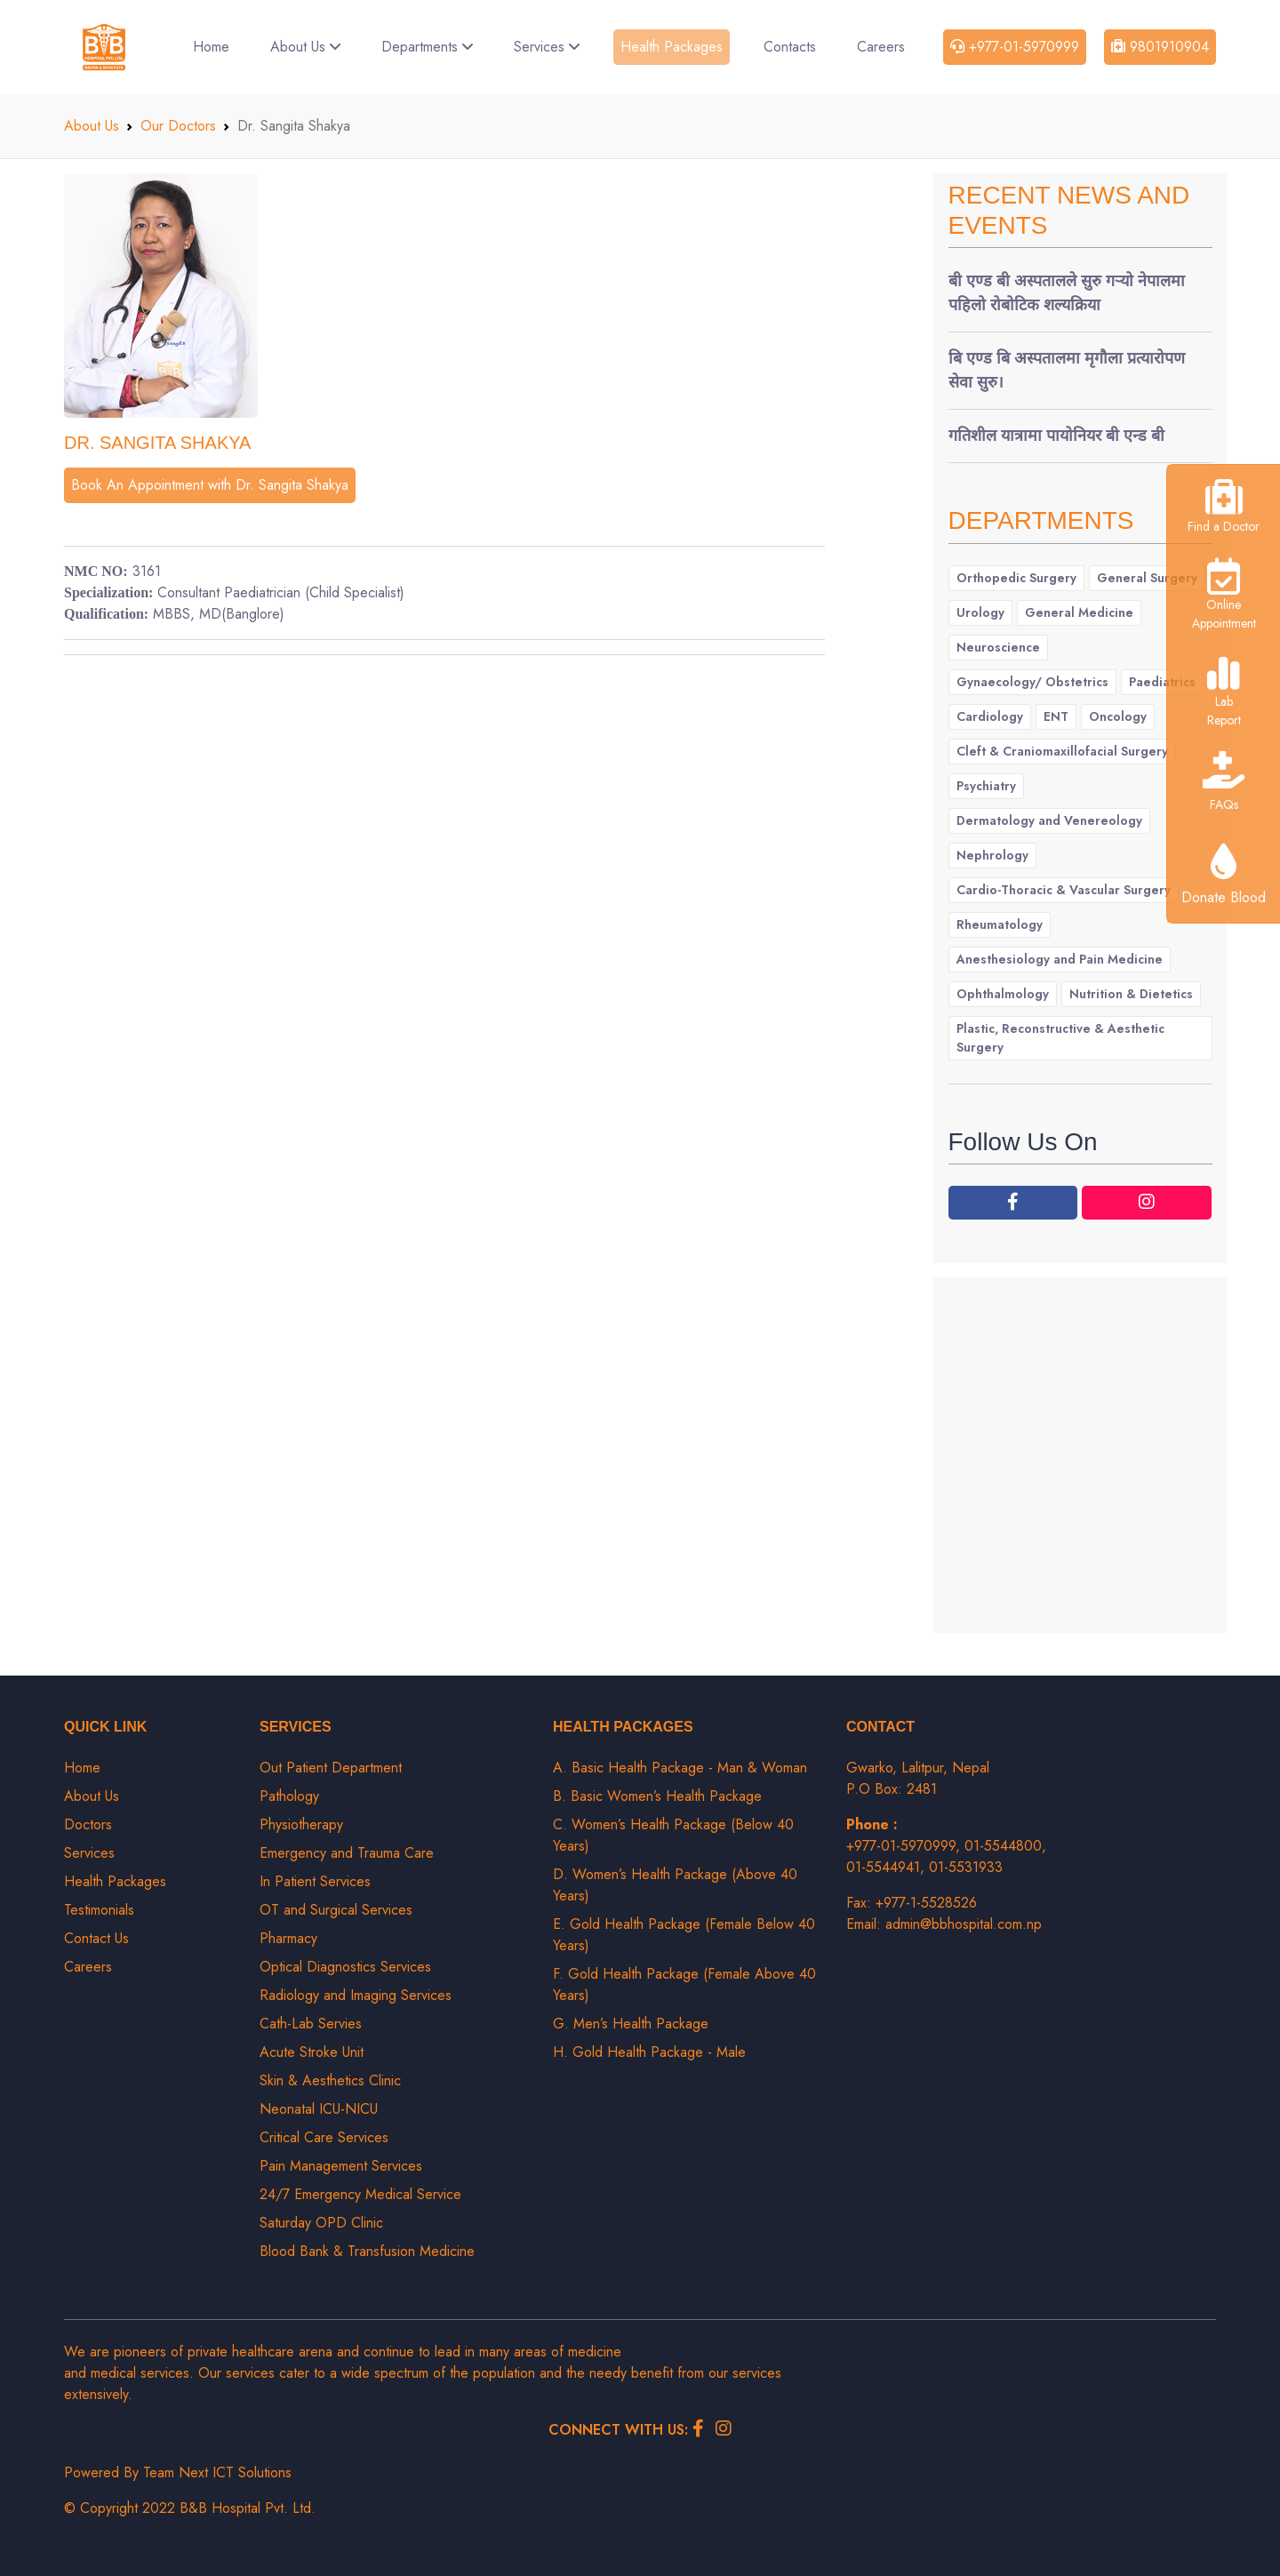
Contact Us (96, 1938)
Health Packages (671, 46)
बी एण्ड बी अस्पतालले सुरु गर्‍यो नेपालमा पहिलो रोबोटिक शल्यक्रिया (1066, 292)
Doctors (88, 1824)
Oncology (1118, 716)
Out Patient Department (331, 1767)
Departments (427, 46)
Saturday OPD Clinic (321, 2222)
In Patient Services (315, 1881)
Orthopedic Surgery (1016, 578)
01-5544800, (1005, 1846)
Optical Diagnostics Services (345, 1966)
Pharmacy (288, 1938)
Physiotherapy (301, 1824)
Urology (980, 612)
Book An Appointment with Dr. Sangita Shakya (209, 485)
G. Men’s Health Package (630, 2023)
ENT (1056, 716)
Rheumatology (999, 924)
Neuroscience (998, 647)
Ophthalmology (1002, 994)
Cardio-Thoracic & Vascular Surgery (1063, 890)
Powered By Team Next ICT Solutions (178, 2472)
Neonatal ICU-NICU (319, 2109)
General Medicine (1079, 612)
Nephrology (992, 855)
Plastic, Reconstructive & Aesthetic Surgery (1060, 1038)
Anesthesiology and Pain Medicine (1059, 959)
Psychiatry (986, 786)
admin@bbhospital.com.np (963, 1924)
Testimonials (99, 1910)
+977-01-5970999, (905, 1846)
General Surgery (1147, 578)
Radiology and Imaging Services (356, 1995)
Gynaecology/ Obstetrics (1032, 682)
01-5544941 (883, 1867)
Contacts (790, 46)
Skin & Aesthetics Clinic (330, 2080)
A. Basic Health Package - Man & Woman (680, 1767)
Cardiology (989, 716)
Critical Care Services (324, 2137)
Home (211, 46)
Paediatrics (1162, 682)
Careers (881, 46)
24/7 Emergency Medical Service (360, 2194)
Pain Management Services (341, 2166)
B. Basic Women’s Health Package (657, 1796)
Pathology (289, 1796)
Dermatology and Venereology (1049, 820)
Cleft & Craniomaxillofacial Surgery (1062, 751)
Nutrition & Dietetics (1131, 994)
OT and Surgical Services (336, 1910)
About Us (305, 46)
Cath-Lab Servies (311, 2023)
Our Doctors (178, 126)
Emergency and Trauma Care (347, 1853)
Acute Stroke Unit (312, 2052)
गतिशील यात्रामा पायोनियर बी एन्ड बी (1056, 435)
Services (547, 46)
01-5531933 (966, 1867)
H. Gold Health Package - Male (649, 2052)
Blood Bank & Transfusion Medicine (367, 2251)
